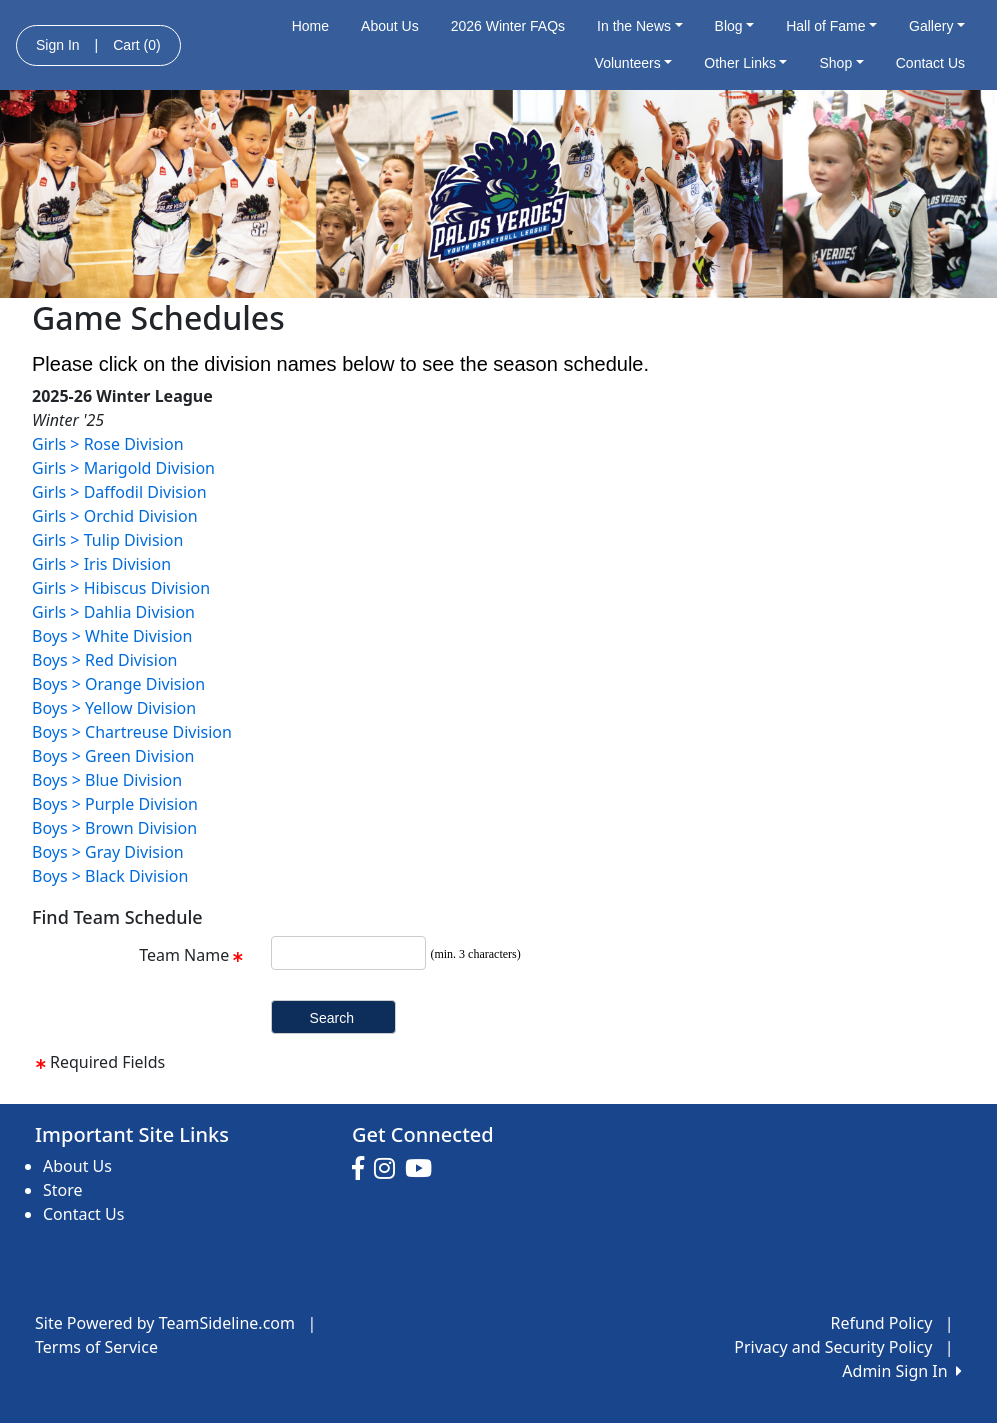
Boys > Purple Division (115, 804)
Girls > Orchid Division (115, 516)
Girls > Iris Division (101, 564)
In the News (640, 26)
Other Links (745, 63)
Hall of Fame (831, 26)
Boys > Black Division (110, 876)
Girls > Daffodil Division (119, 492)
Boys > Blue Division (107, 780)
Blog (735, 26)
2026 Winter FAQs (508, 26)
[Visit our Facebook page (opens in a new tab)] (363, 1169)
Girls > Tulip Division (107, 540)
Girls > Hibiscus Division (121, 588)
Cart (136, 45)
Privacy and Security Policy (833, 1347)
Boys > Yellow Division (114, 708)
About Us (390, 26)
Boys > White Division (112, 636)
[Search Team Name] (348, 953)
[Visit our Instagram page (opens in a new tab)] (389, 1169)
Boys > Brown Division (114, 828)
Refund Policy (882, 1323)
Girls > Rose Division (108, 444)
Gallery (937, 26)
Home (310, 26)
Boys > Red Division (104, 660)
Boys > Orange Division (118, 684)
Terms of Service (96, 1347)
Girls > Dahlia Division (113, 612)
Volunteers (634, 63)
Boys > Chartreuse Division (132, 732)
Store (63, 1190)
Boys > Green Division (113, 756)
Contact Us (930, 63)
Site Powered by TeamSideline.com (165, 1323)
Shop (841, 63)
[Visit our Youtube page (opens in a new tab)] (423, 1169)
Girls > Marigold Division (123, 468)
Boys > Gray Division (108, 852)
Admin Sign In (902, 1371)
